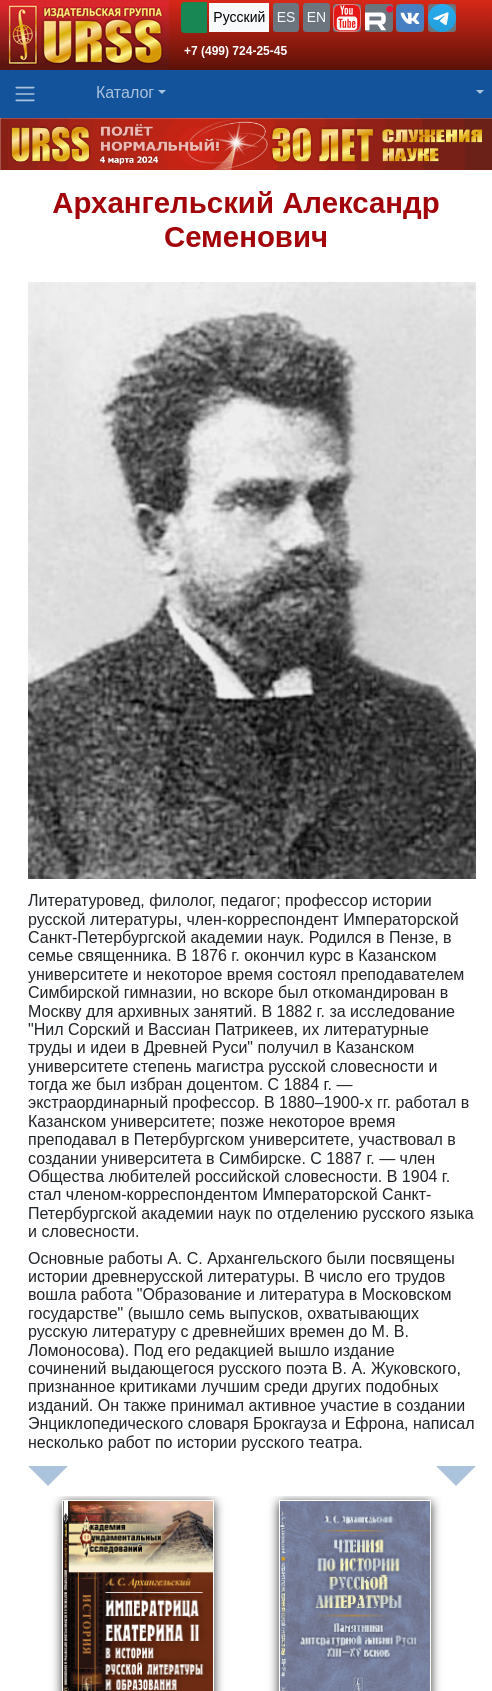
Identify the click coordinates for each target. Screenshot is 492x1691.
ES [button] (286, 17)
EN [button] (316, 17)
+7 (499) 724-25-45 (235, 51)
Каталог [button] (125, 92)
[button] (347, 18)
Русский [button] (239, 17)
